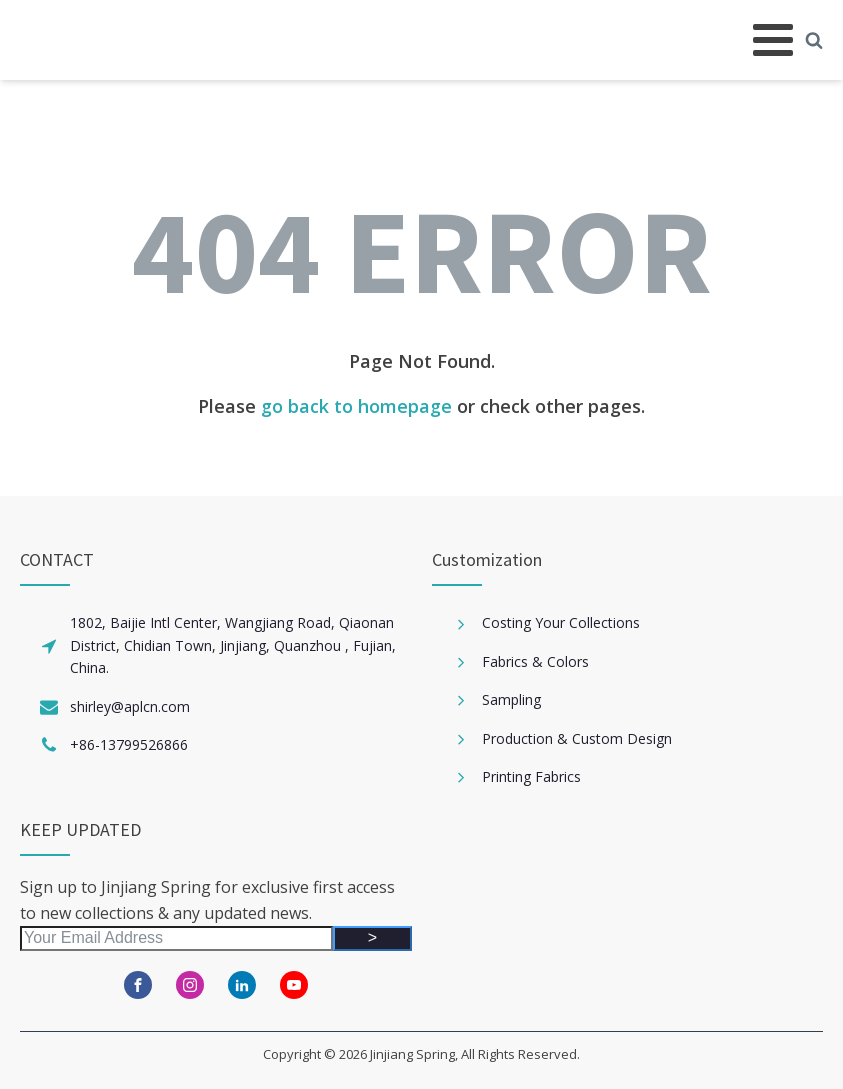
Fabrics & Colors (535, 661)
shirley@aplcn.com (130, 706)
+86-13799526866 (129, 744)
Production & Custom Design (577, 738)
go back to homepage (356, 406)
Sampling (511, 699)
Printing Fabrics (531, 776)
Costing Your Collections (561, 622)
